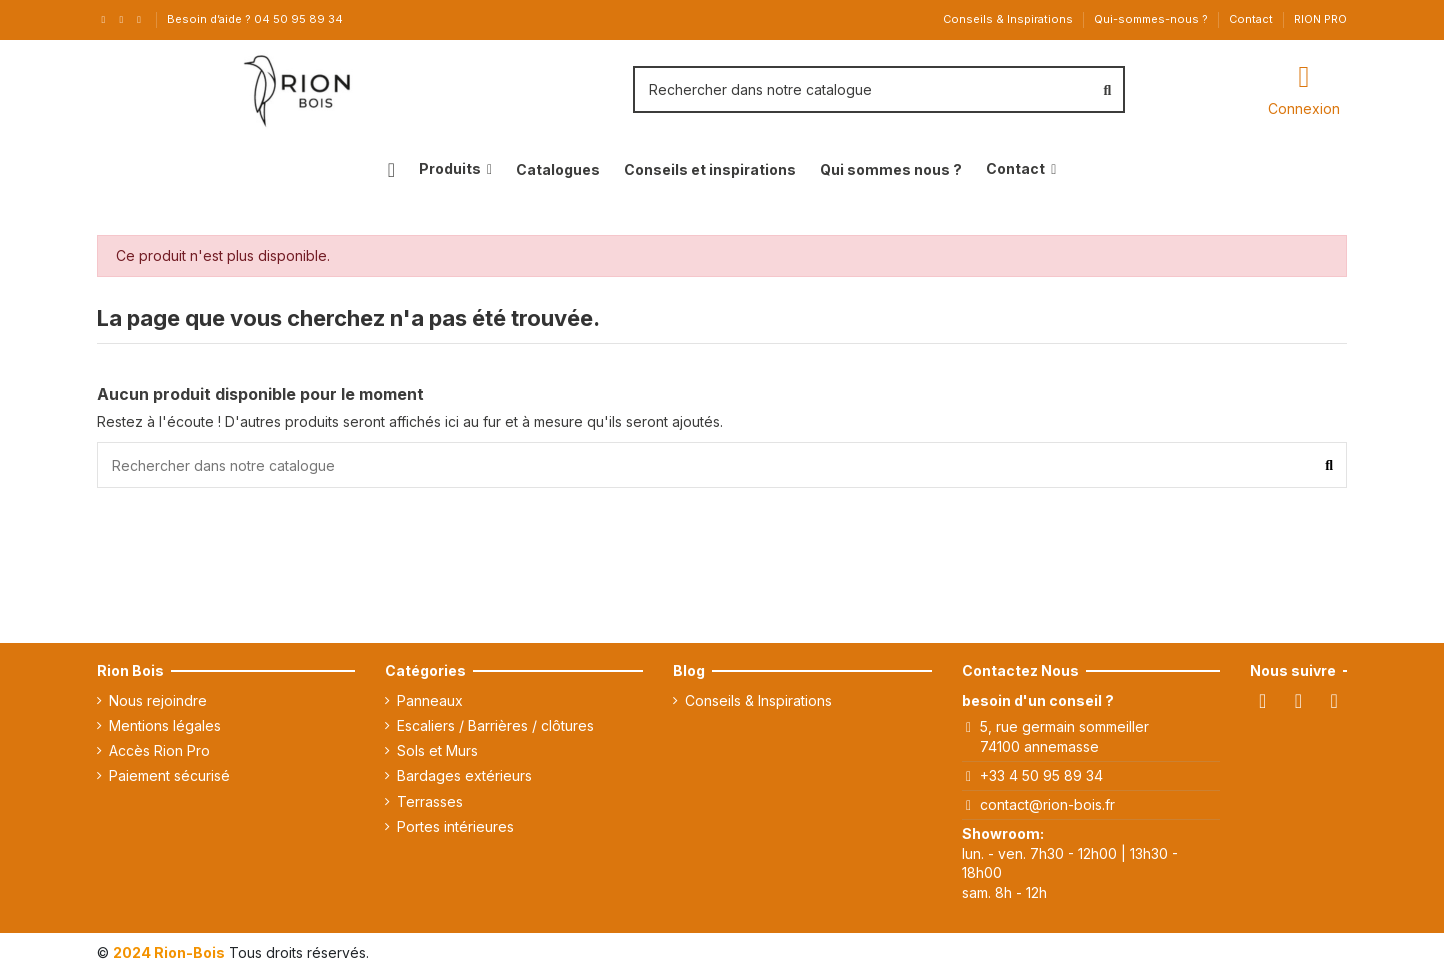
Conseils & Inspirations (1009, 19)
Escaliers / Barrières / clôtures (495, 725)
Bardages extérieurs (464, 775)
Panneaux (430, 700)
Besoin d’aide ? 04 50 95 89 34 (255, 19)
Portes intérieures (455, 826)
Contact (1252, 19)
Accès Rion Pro (159, 750)
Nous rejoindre (158, 700)
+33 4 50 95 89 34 (1041, 775)
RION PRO (1320, 19)
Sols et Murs (437, 750)
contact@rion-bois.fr (1047, 804)
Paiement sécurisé (169, 775)
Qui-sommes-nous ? (1152, 19)
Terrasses (430, 801)
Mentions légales (165, 725)
